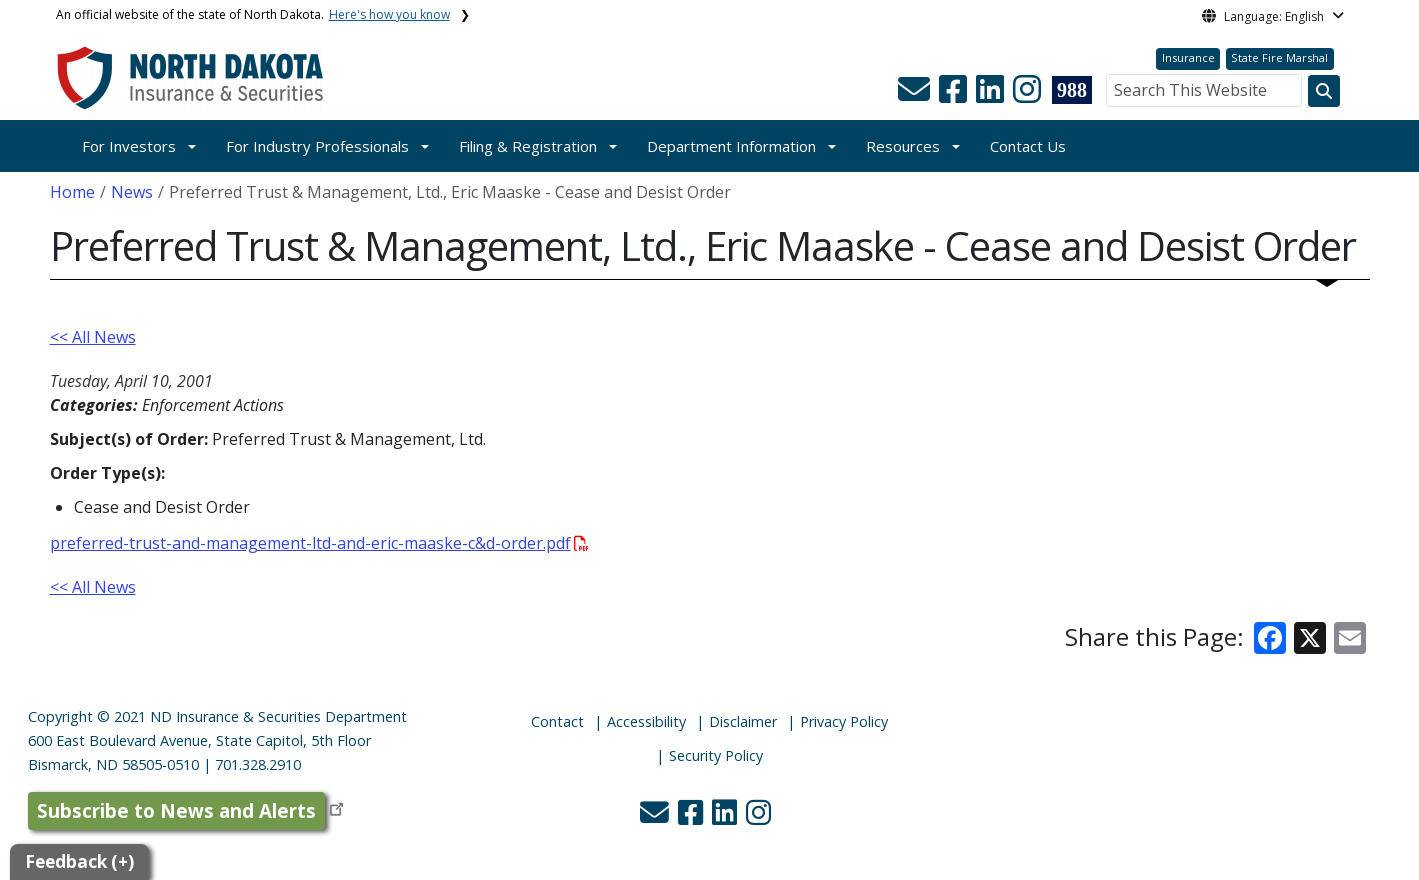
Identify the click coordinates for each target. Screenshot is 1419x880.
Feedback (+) (79, 861)
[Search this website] (1324, 91)
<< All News (93, 337)
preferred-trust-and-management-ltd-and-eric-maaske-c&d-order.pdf (319, 543)
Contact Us (1028, 146)
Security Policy (716, 755)
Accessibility (646, 721)
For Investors (129, 146)
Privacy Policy (844, 721)
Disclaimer (743, 721)
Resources (903, 146)
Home (72, 192)
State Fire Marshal (1279, 57)
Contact (557, 721)
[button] (916, 95)
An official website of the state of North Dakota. (253, 14)
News (132, 192)
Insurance (1188, 57)
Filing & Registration (528, 146)
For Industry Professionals (317, 146)
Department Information (731, 146)
